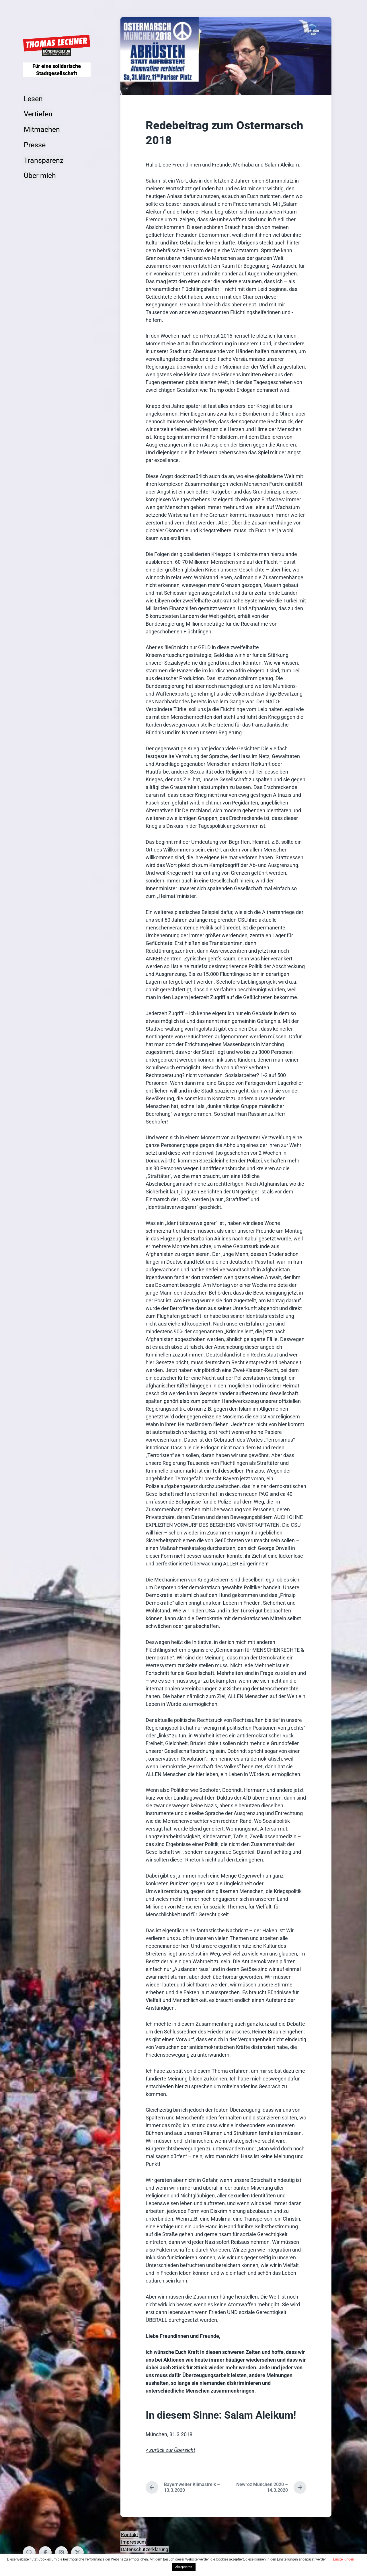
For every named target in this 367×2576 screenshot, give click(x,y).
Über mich (40, 175)
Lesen (33, 98)
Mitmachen (42, 129)
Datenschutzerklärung (144, 2549)
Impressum (133, 2542)
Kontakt (129, 2534)
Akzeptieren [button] (183, 2567)
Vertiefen (38, 114)
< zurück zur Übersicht (170, 2450)
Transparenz (43, 160)
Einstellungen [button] (343, 2559)
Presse (35, 144)
